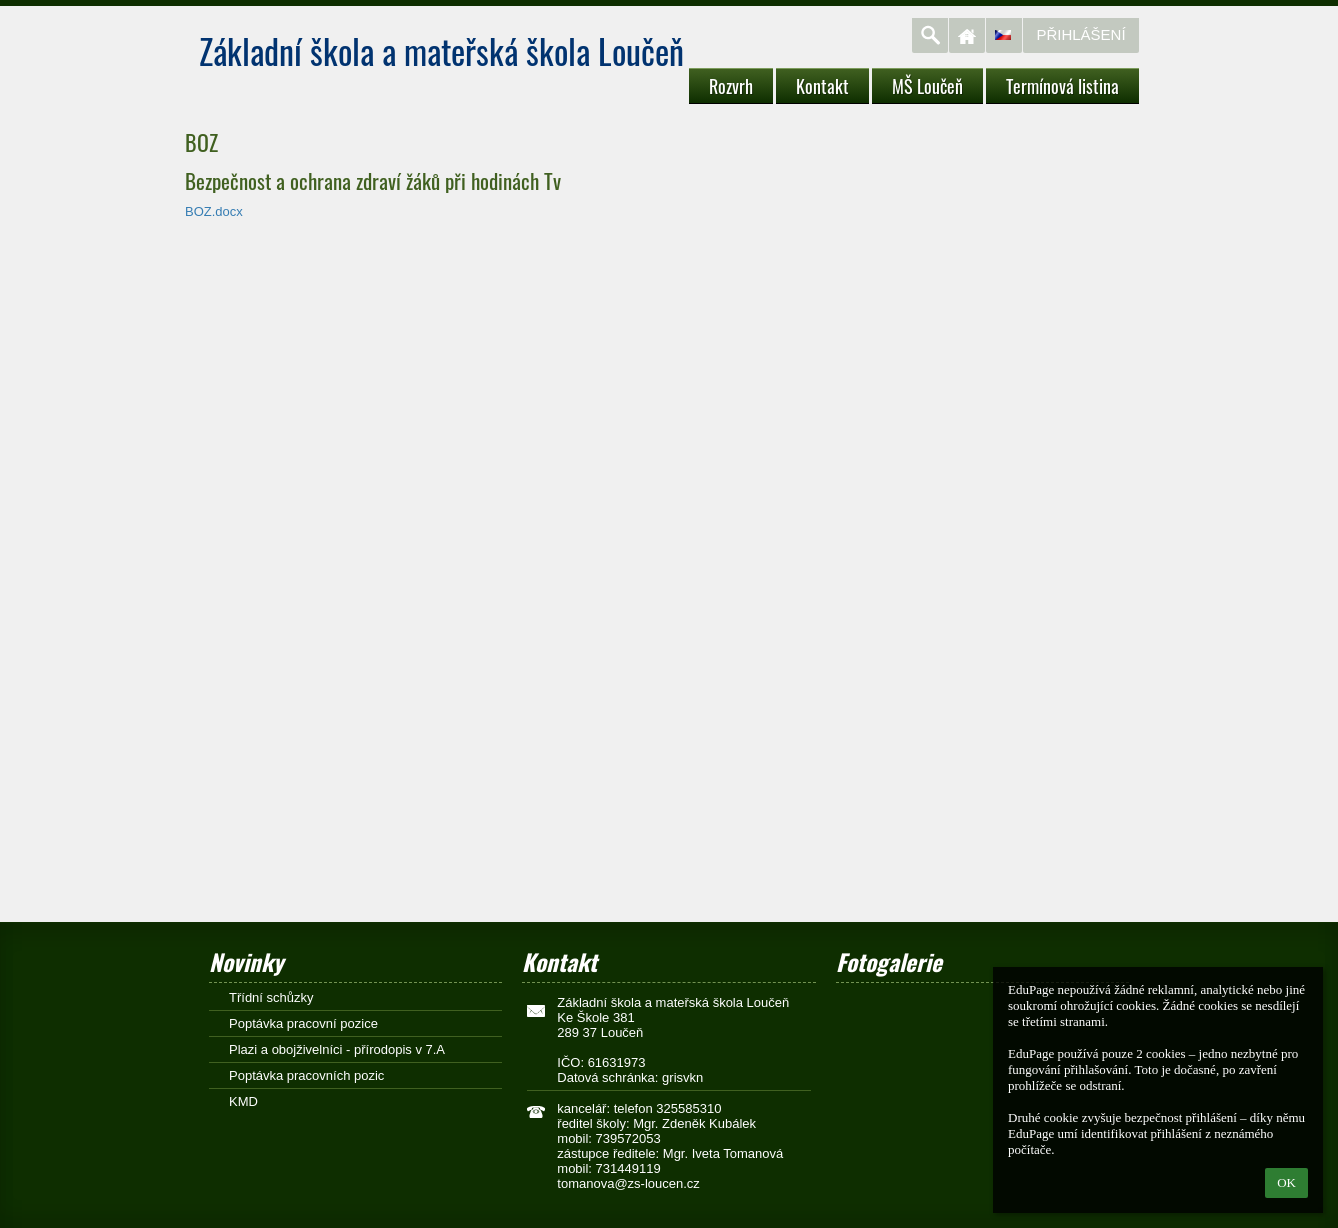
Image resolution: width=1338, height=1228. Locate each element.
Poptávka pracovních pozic (306, 1075)
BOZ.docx (214, 211)
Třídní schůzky (271, 997)
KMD (243, 1101)
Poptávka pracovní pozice (303, 1023)
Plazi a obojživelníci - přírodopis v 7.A (337, 1049)
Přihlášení (1080, 34)
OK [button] (1286, 1182)
